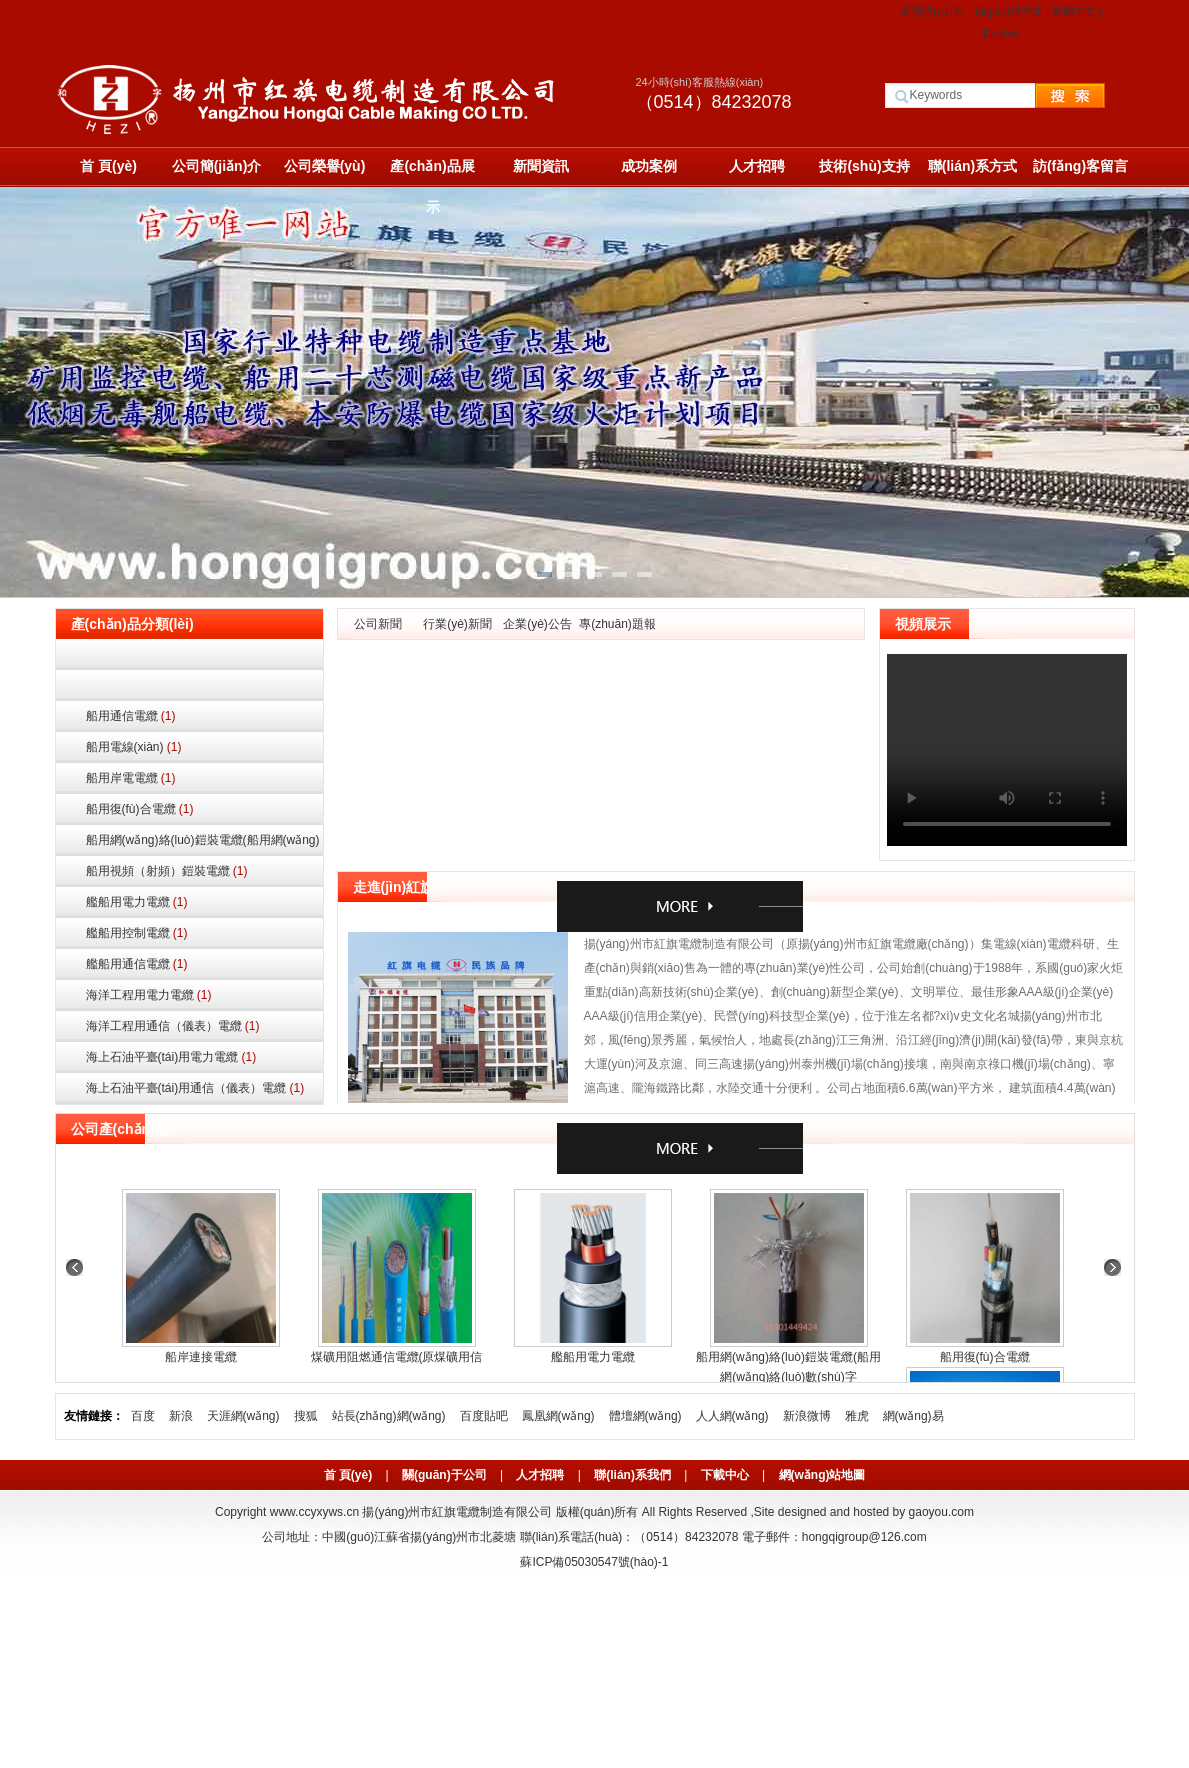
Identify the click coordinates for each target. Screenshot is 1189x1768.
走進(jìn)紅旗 (394, 887)
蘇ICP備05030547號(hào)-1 (594, 1562)
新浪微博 (807, 1416)
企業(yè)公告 (537, 624)
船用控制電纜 (189, 685)
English (1001, 34)
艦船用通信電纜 (137, 964)
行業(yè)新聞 (457, 624)
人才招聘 (757, 166)
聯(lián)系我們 (632, 1475)
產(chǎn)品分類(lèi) (132, 624)
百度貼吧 (484, 1416)
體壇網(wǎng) (645, 1416)
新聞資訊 (541, 166)
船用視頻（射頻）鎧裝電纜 (167, 871)
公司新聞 (378, 624)
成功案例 (649, 166)
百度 (143, 1416)
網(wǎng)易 (913, 1416)
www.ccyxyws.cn (314, 1512)
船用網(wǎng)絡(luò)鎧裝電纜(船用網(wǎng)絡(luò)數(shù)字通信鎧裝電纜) (203, 844)
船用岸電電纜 (131, 778)
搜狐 (306, 1416)
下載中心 (725, 1475)
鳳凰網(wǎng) (558, 1416)
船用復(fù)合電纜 (140, 809)
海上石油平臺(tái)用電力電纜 (171, 1057)
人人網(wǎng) (732, 1416)
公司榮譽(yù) (325, 166)
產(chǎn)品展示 (432, 172)
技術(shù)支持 (864, 166)
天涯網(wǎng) (243, 1416)
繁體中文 (1074, 11)
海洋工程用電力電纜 (149, 995)
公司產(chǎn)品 (120, 1129)
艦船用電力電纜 (137, 902)
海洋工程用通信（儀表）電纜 (173, 1026)
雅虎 (857, 1416)
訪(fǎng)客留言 (1080, 166)
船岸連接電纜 (201, 1357)
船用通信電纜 (131, 716)
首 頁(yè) (108, 166)
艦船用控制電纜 (137, 933)
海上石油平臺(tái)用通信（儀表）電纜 (195, 1088)
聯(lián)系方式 (972, 166)
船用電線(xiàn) (134, 747)
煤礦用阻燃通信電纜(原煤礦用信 (397, 1357)
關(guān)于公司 (444, 1475)
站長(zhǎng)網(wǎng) (389, 1416)
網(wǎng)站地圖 (822, 1475)
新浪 (181, 1416)
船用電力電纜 (189, 654)
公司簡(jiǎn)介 (217, 166)
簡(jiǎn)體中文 (1009, 11)
